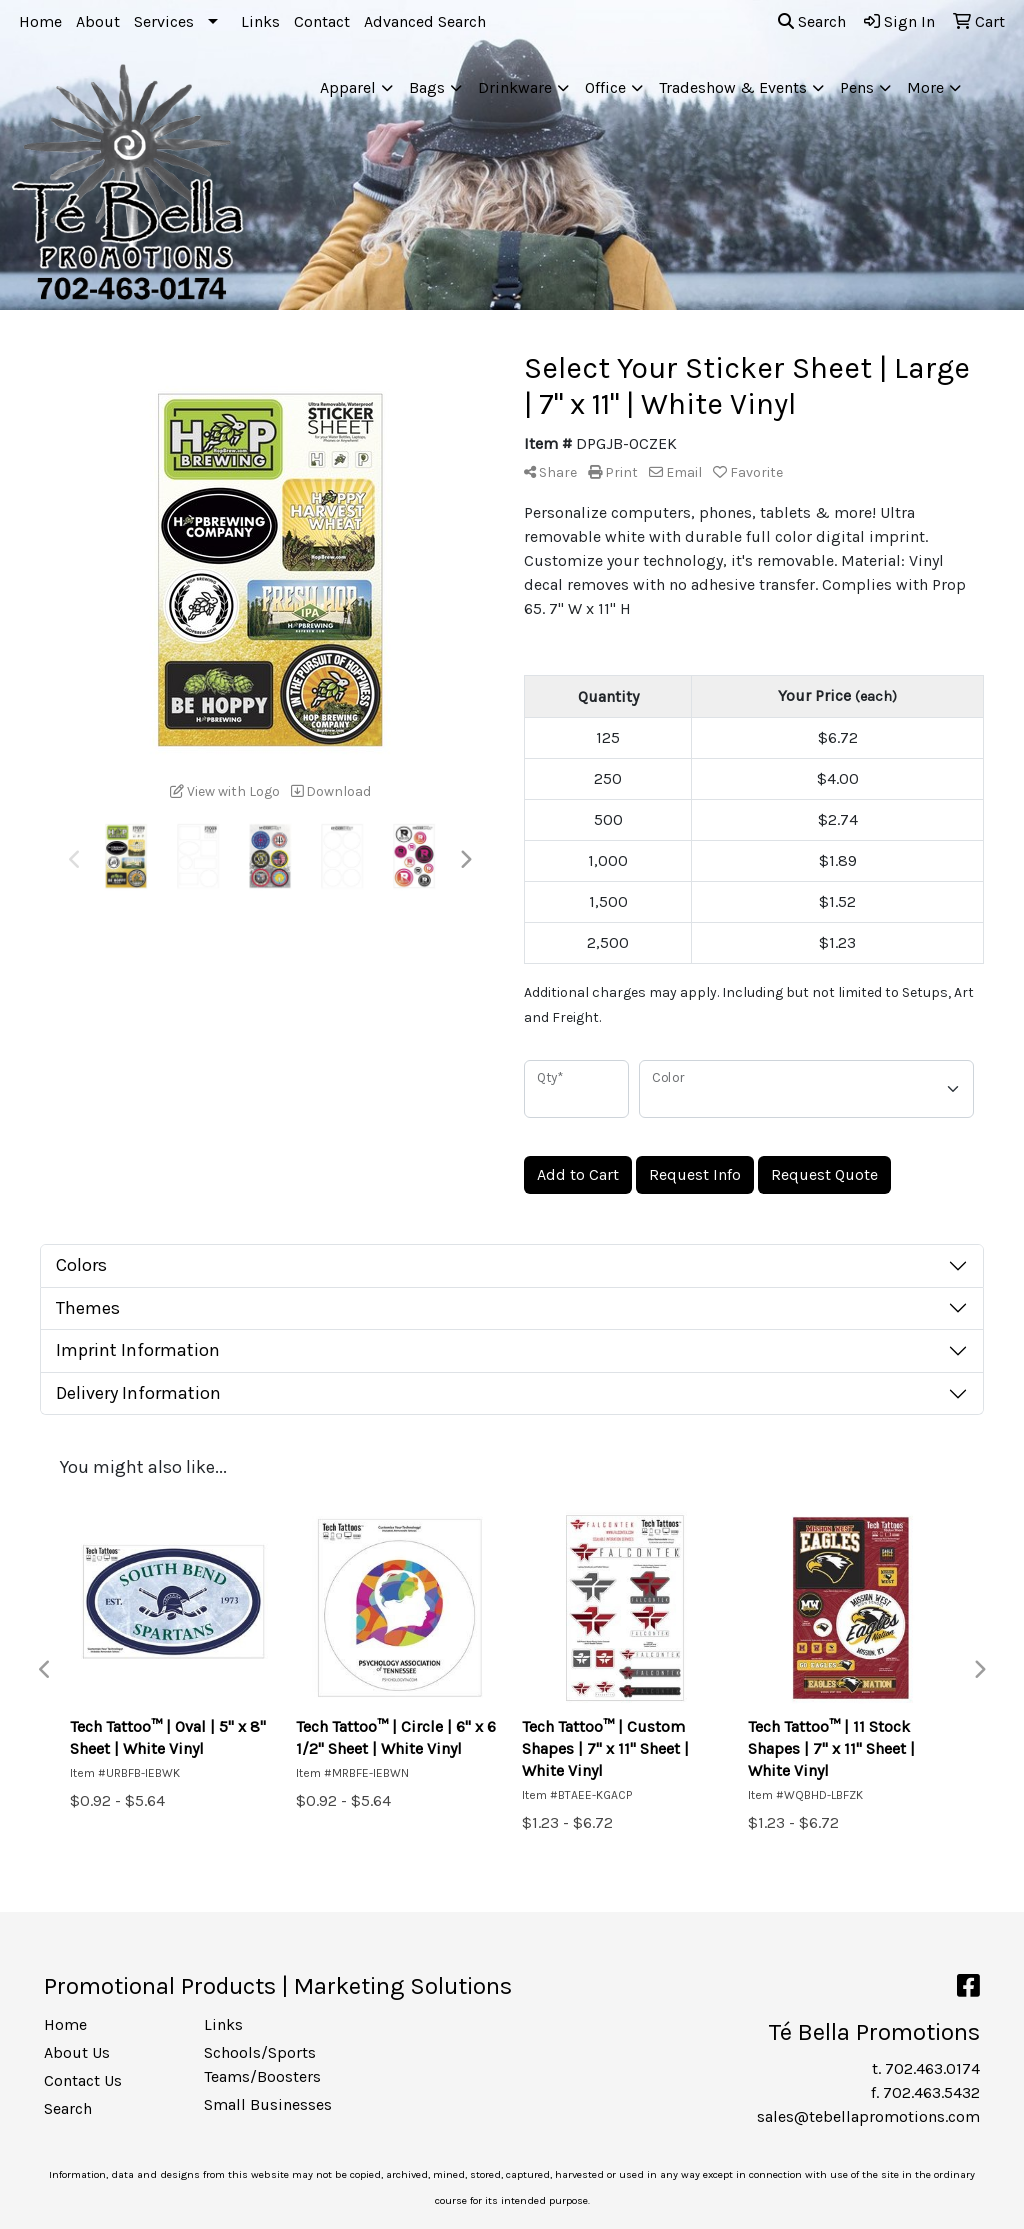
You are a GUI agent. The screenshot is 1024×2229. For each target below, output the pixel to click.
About (98, 21)
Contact (322, 21)
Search (812, 21)
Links (260, 21)
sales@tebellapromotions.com (868, 2116)
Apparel (348, 87)
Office (605, 87)
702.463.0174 (932, 2068)
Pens (857, 87)
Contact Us (83, 2080)
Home (40, 21)
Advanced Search (425, 21)
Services (164, 21)
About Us (77, 2052)
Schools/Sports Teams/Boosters (262, 2064)
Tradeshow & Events (733, 87)
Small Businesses (268, 2104)
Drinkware (515, 87)
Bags (427, 87)
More (925, 87)
